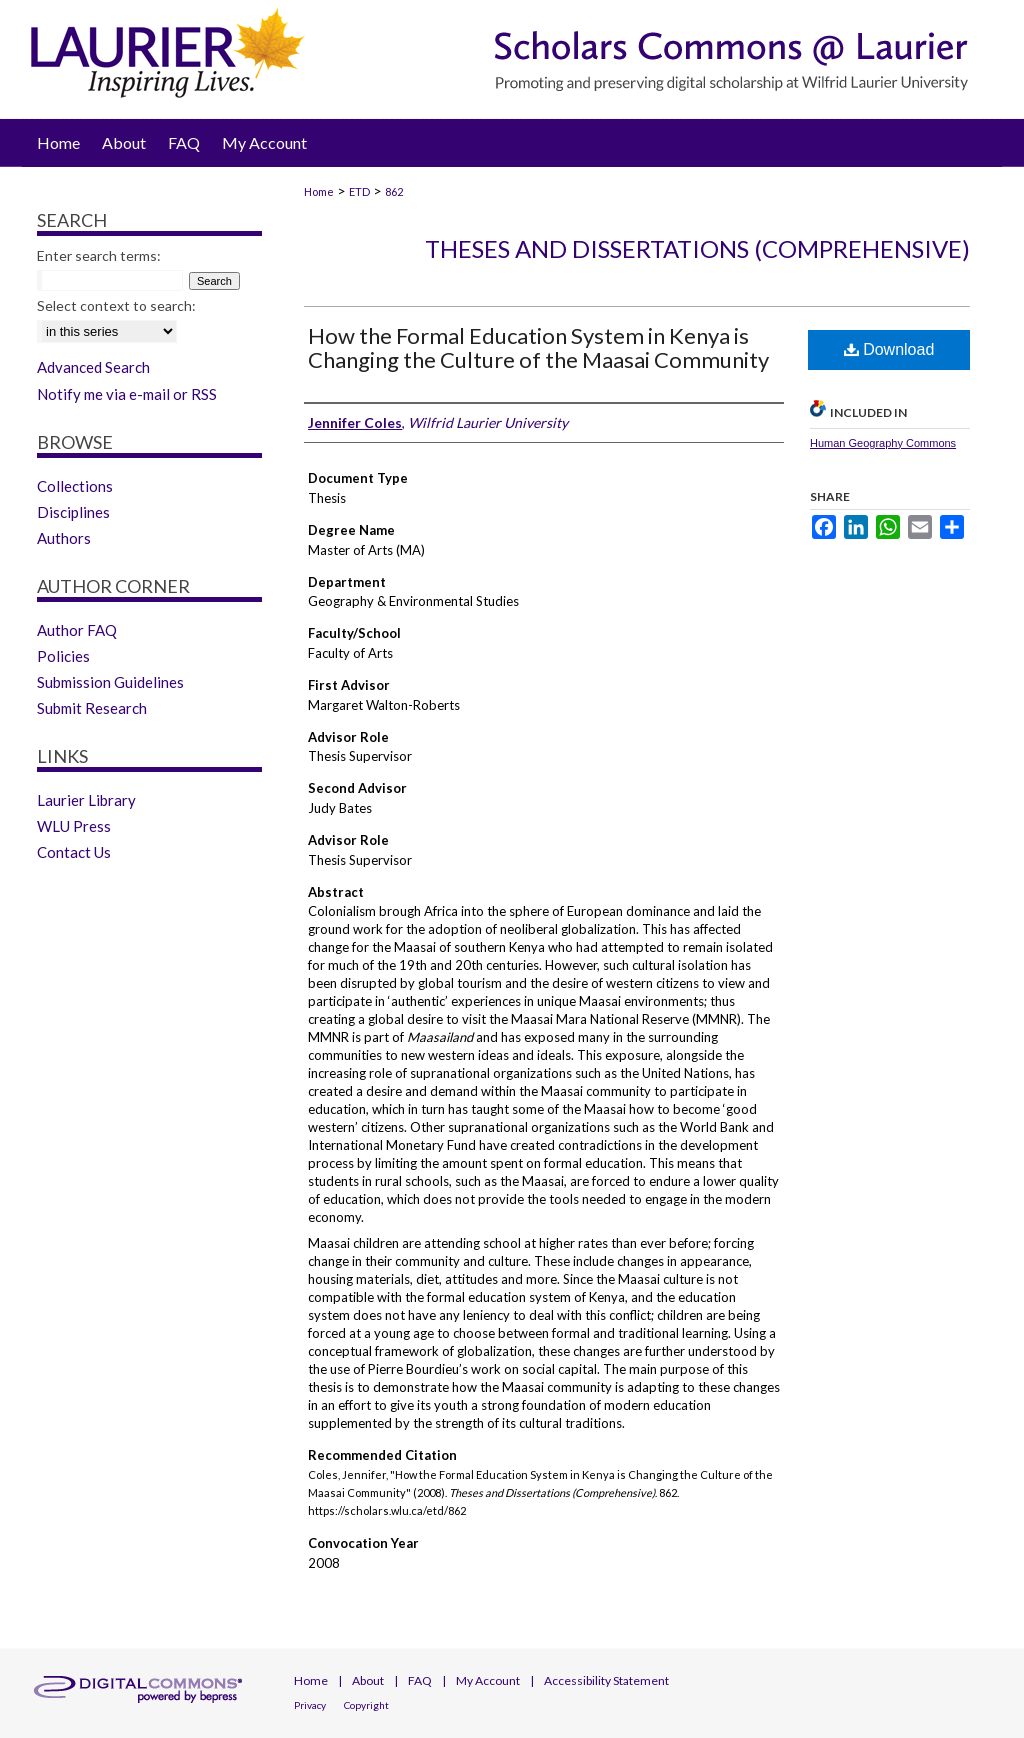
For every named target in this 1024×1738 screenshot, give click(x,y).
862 (394, 191)
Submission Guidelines (110, 682)
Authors (64, 538)
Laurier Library (86, 800)
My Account (488, 1680)
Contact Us (74, 852)
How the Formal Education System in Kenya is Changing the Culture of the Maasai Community (538, 347)
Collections (75, 486)
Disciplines (73, 512)
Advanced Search (93, 367)
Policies (63, 656)
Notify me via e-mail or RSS (127, 394)
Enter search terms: (99, 255)
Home (319, 191)
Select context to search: (116, 305)
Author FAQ (77, 630)
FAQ (420, 1680)
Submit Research (92, 708)
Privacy (310, 1705)
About (368, 1680)
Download (889, 349)
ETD (359, 191)
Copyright (366, 1705)
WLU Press (74, 826)
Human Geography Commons (883, 443)
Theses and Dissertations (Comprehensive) (697, 248)
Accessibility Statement (606, 1680)
